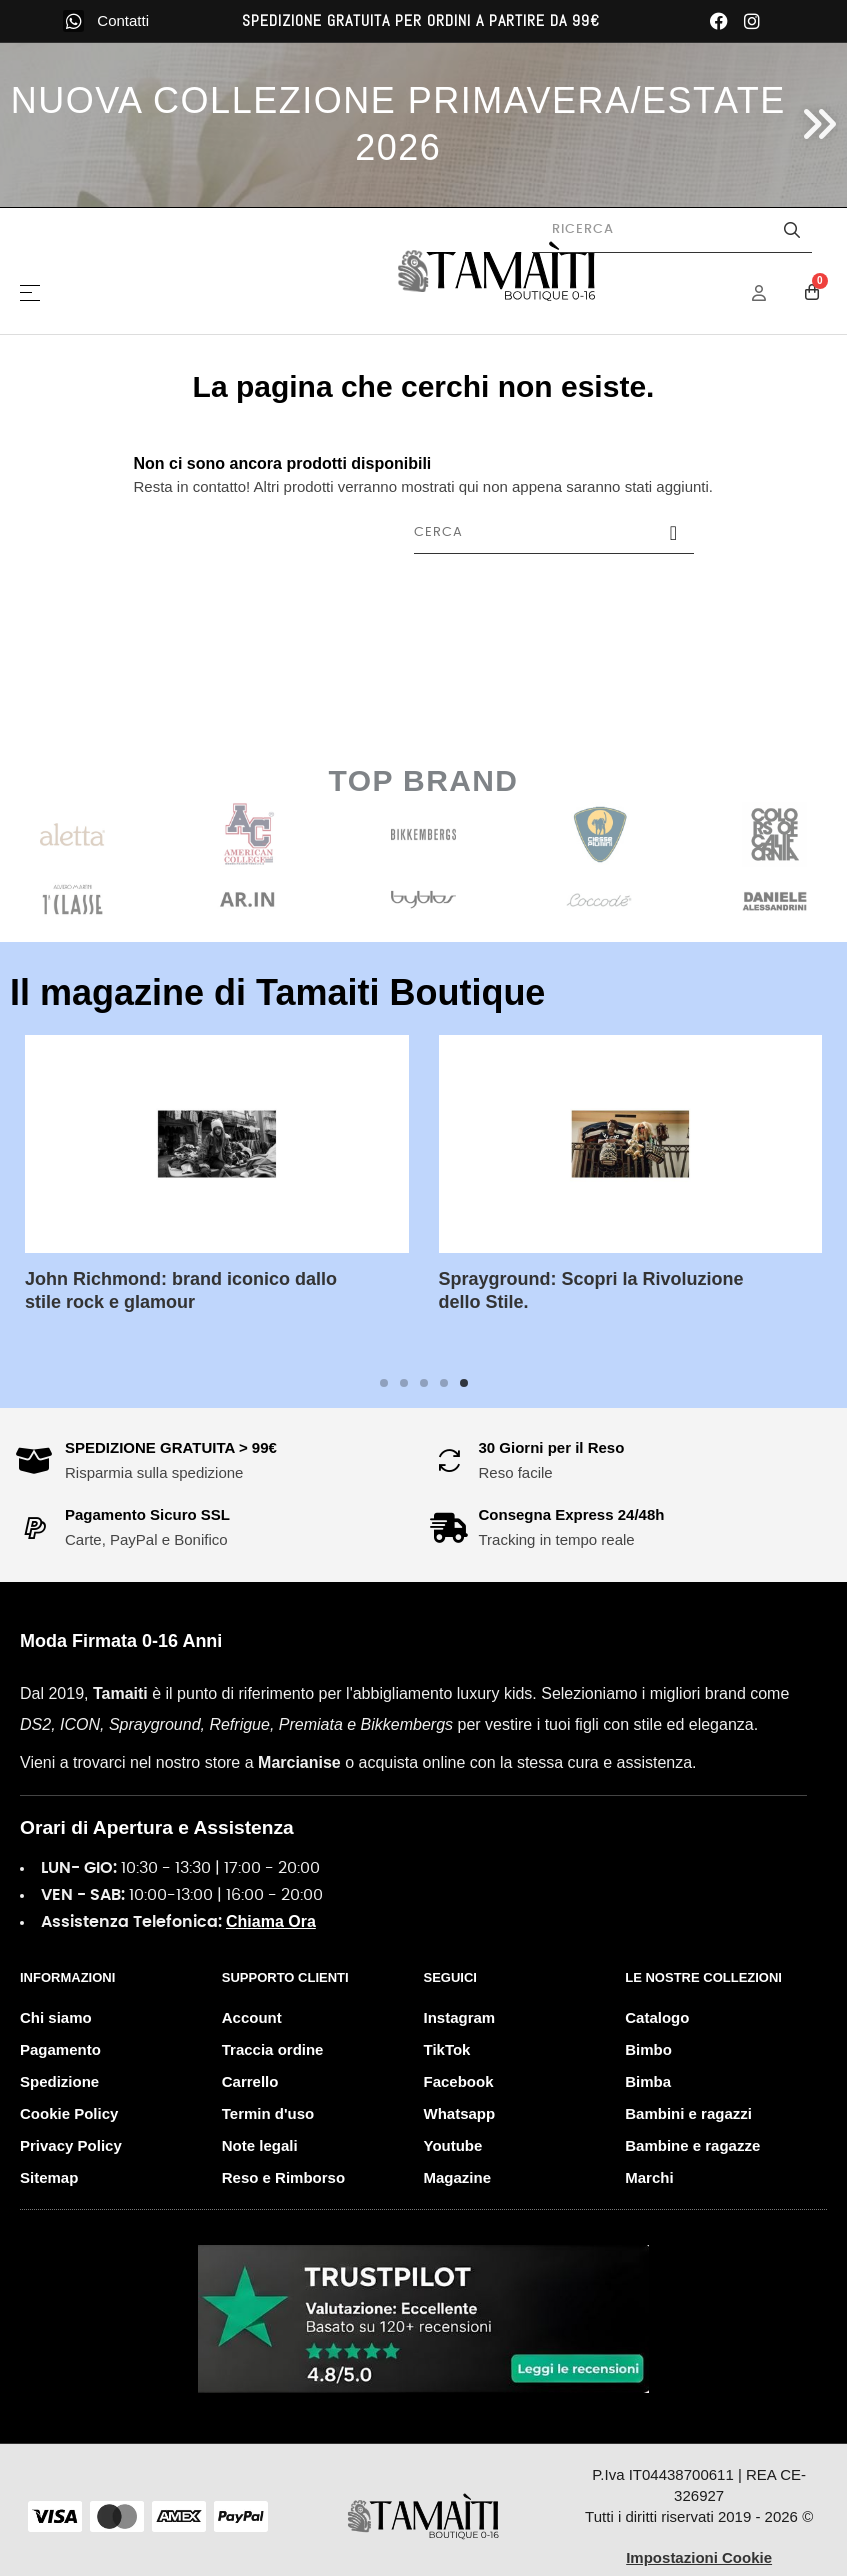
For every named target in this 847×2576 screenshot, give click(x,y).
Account (252, 2017)
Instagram (460, 2017)
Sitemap (49, 2177)
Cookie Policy (69, 2113)
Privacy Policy (71, 2145)
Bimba (648, 2081)
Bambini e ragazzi (688, 2113)
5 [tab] (464, 1383)
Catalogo (657, 2017)
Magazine (458, 2177)
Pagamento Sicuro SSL (147, 1514)
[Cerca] (554, 533)
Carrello (250, 2081)
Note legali (260, 2145)
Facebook (459, 2081)
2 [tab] (404, 1383)
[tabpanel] (217, 1189)
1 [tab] (384, 1383)
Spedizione (59, 2081)
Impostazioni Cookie (699, 2557)
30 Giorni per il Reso (552, 1447)
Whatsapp (460, 2113)
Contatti (123, 20)
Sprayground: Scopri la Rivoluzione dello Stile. (591, 1290)
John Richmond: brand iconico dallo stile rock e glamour (181, 1290)
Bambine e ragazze (692, 2145)
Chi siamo (56, 2017)
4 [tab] (444, 1383)
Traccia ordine (273, 2049)
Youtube (453, 2145)
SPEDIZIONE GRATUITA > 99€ (171, 1447)
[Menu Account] (772, 293)
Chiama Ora (271, 1921)
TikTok (447, 2049)
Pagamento (60, 2049)
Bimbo (648, 2049)
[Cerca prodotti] (672, 230)
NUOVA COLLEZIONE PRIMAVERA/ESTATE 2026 (398, 124)
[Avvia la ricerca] (792, 230)
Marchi (649, 2177)
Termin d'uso (268, 2113)
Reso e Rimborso (283, 2177)
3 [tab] (424, 1383)
